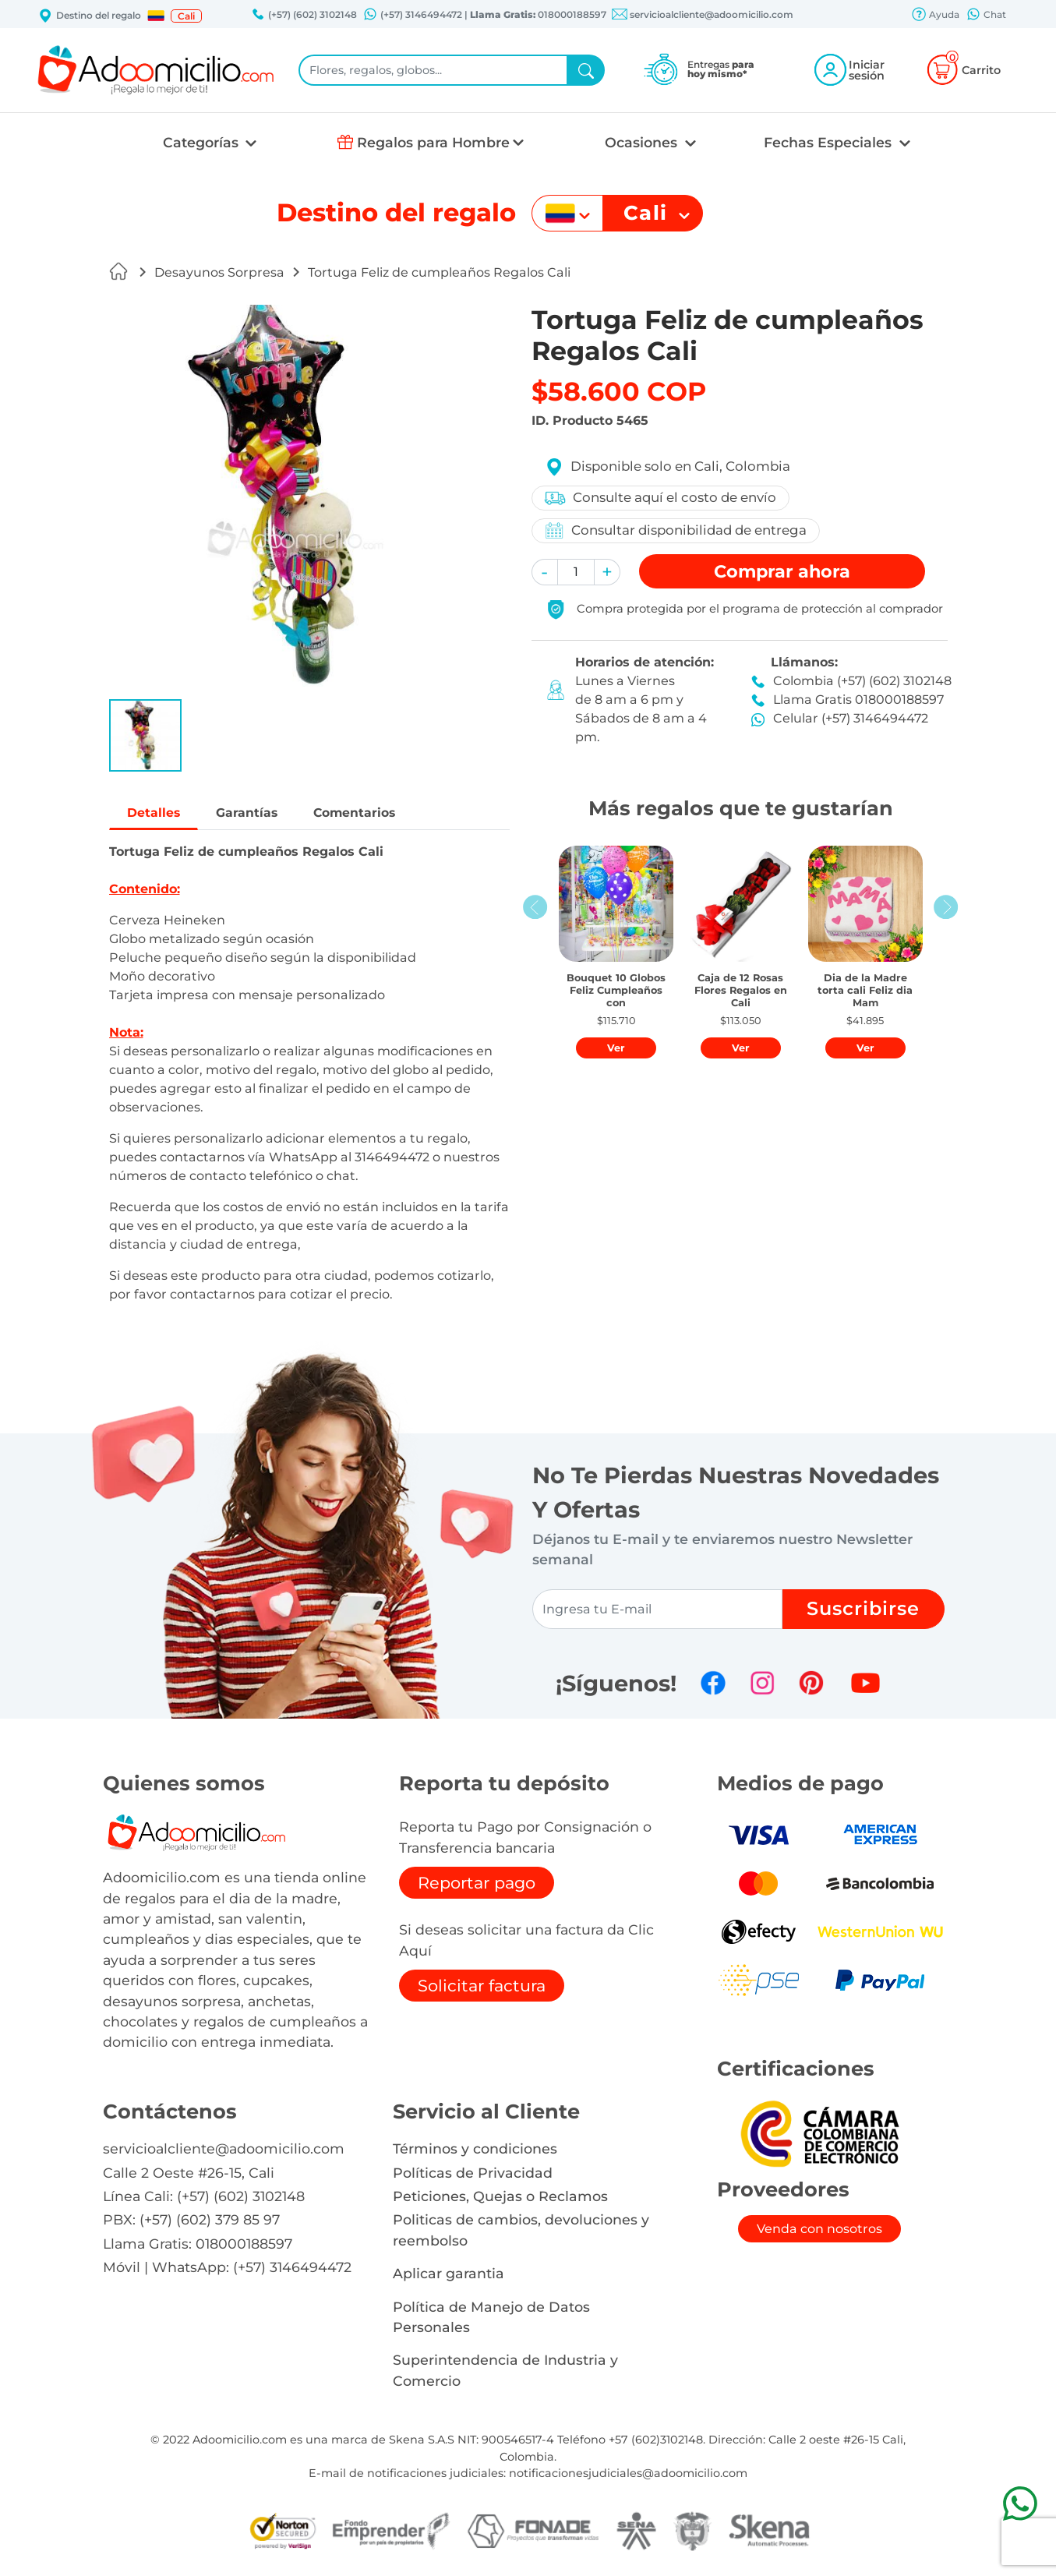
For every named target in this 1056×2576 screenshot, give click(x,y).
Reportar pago (476, 1885)
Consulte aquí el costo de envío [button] (661, 498)
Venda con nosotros (819, 2231)
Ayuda (935, 15)
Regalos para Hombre (433, 142)
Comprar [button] (782, 571)
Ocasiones (643, 142)
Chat (986, 15)
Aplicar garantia (448, 2275)
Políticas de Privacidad (473, 2175)
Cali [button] (186, 16)
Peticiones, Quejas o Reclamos (500, 2198)
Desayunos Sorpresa (219, 272)
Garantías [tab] (260, 813)
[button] (156, 15)
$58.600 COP (619, 391)
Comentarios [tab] (380, 813)
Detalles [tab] (158, 813)
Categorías (202, 142)
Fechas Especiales (829, 142)
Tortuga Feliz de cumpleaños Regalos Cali (439, 272)
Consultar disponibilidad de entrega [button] (676, 530)
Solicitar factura (482, 1988)
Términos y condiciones (475, 2151)
